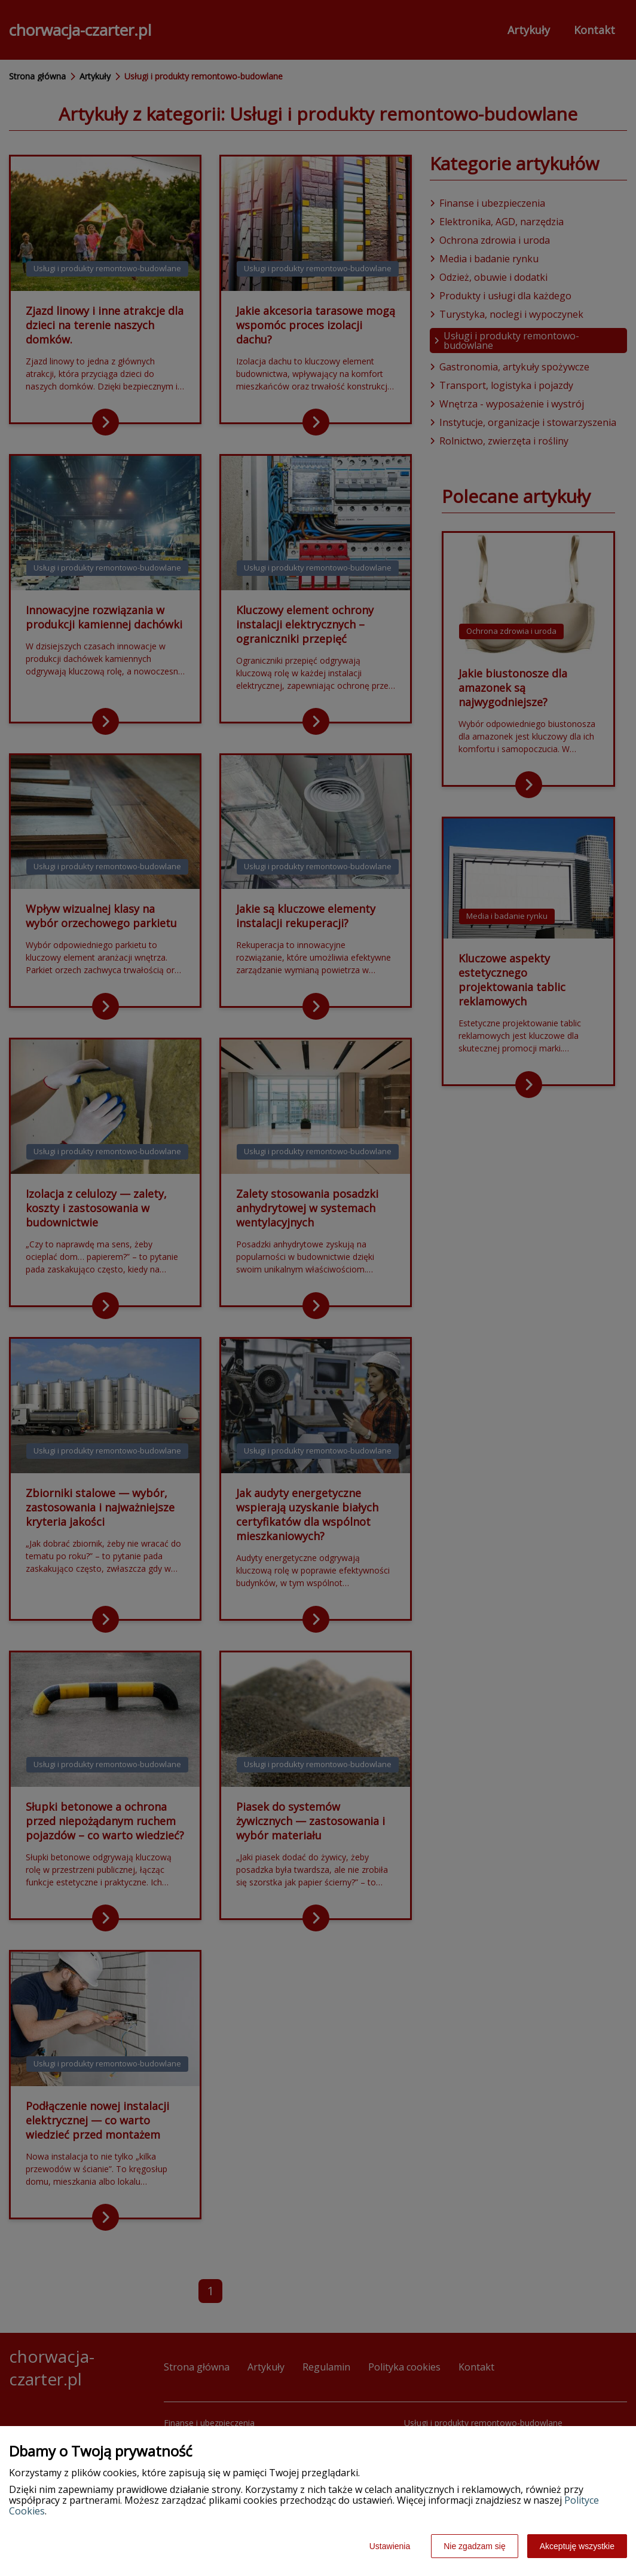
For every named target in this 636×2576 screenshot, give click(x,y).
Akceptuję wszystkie (577, 2546)
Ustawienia (389, 2546)
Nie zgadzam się (475, 2546)
